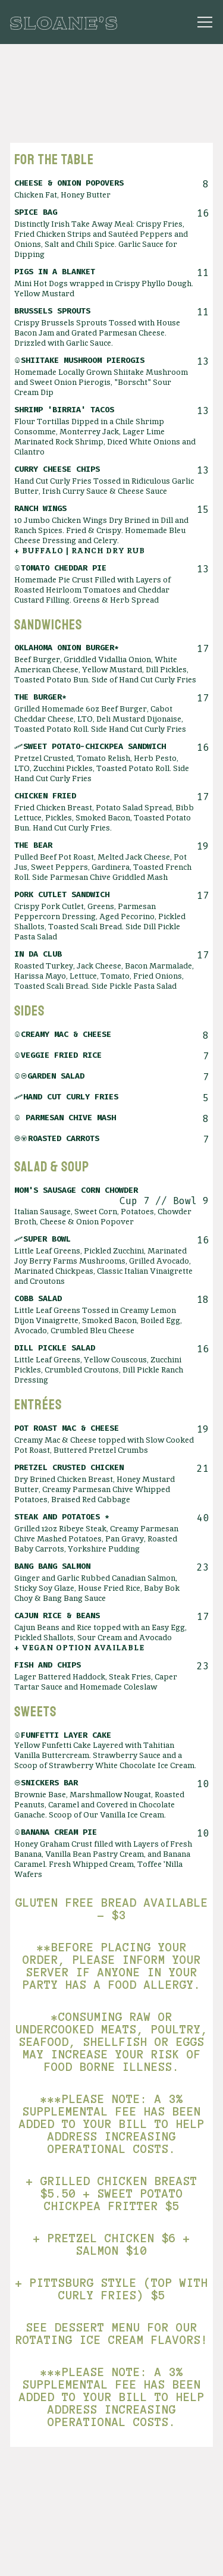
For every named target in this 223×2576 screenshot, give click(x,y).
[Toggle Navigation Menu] (205, 22)
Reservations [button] (112, 2559)
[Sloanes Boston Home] (63, 22)
